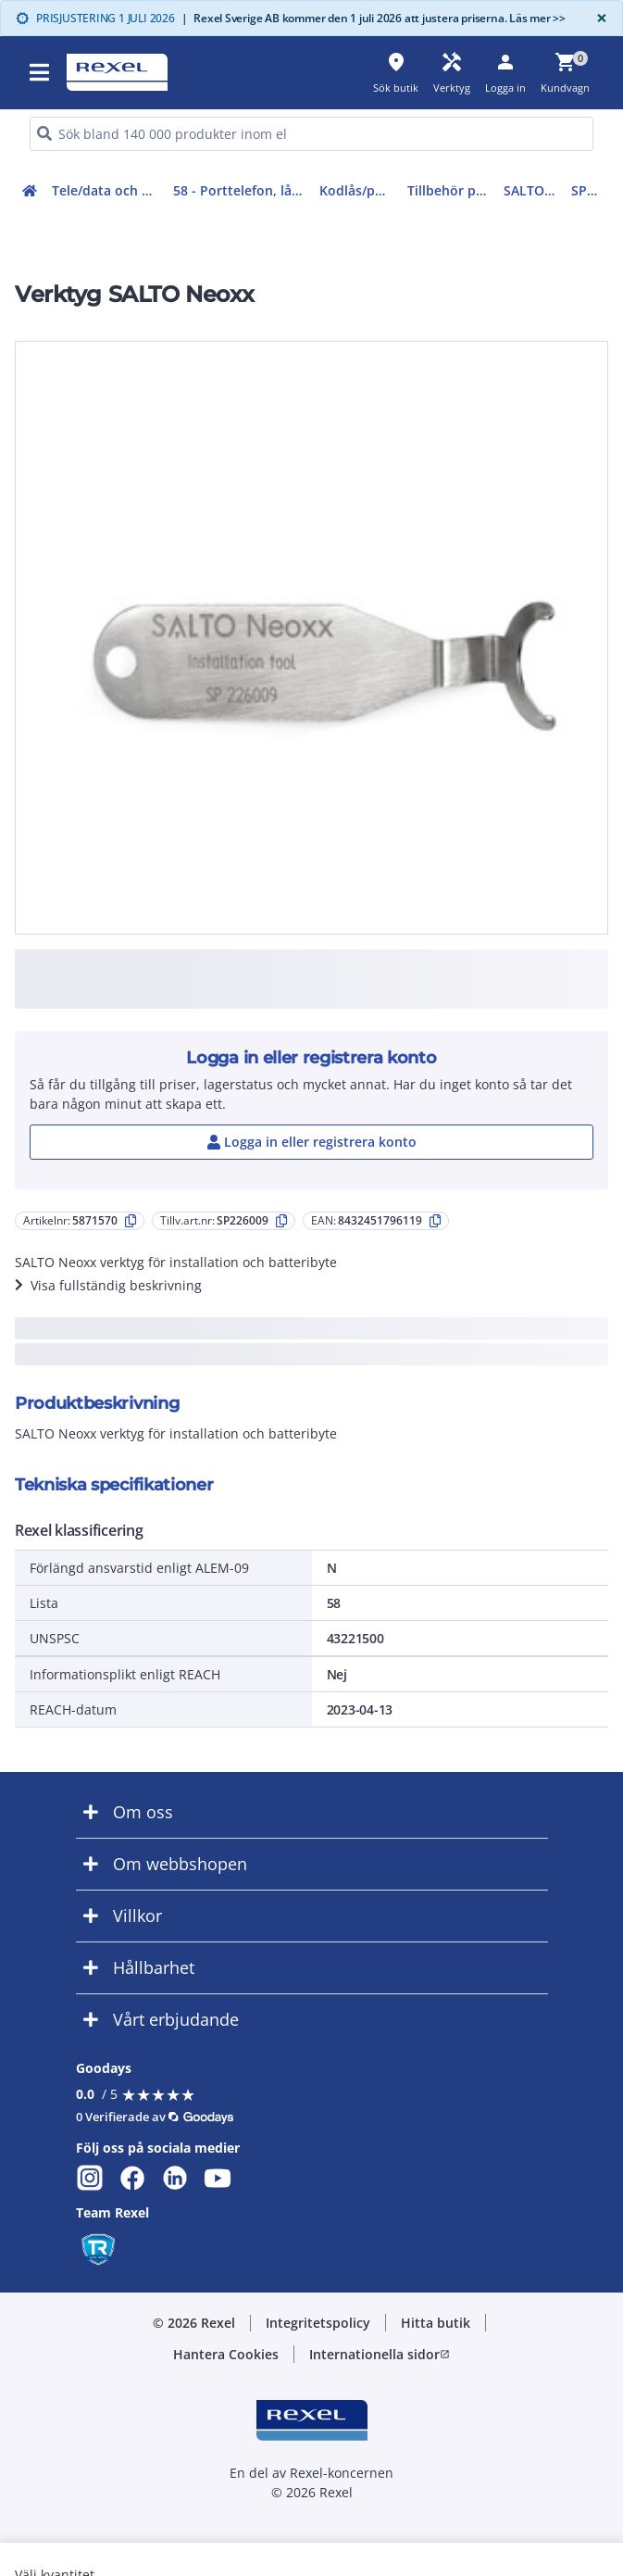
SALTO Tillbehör (534, 190)
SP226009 (589, 190)
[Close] (598, 18)
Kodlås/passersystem (359, 190)
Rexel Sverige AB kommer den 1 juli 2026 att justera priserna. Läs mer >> (373, 18)
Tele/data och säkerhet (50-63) (109, 190)
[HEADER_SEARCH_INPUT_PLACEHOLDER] (311, 134)
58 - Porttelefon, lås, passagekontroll (243, 190)
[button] (41, 72)
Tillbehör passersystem (451, 190)
